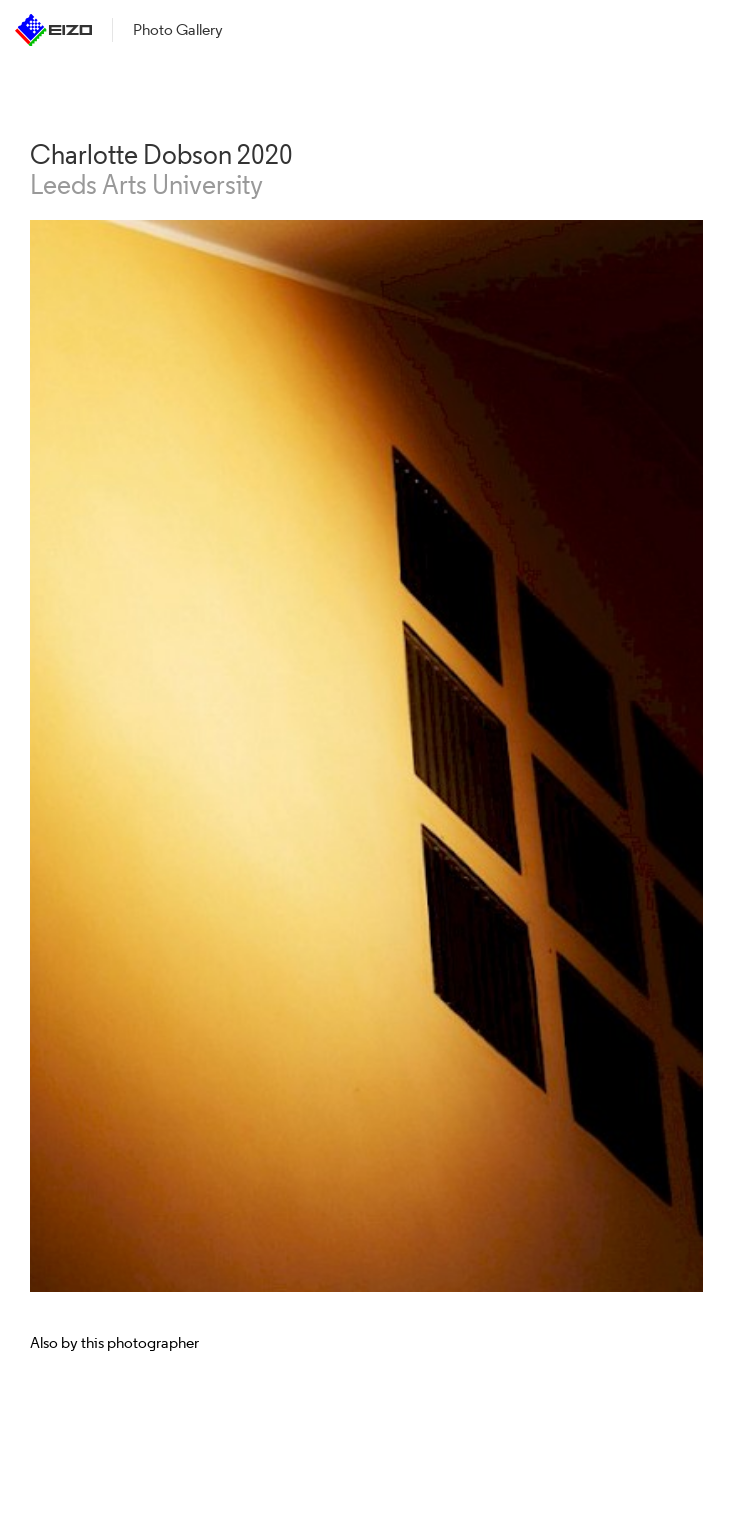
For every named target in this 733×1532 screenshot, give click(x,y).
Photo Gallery (178, 29)
